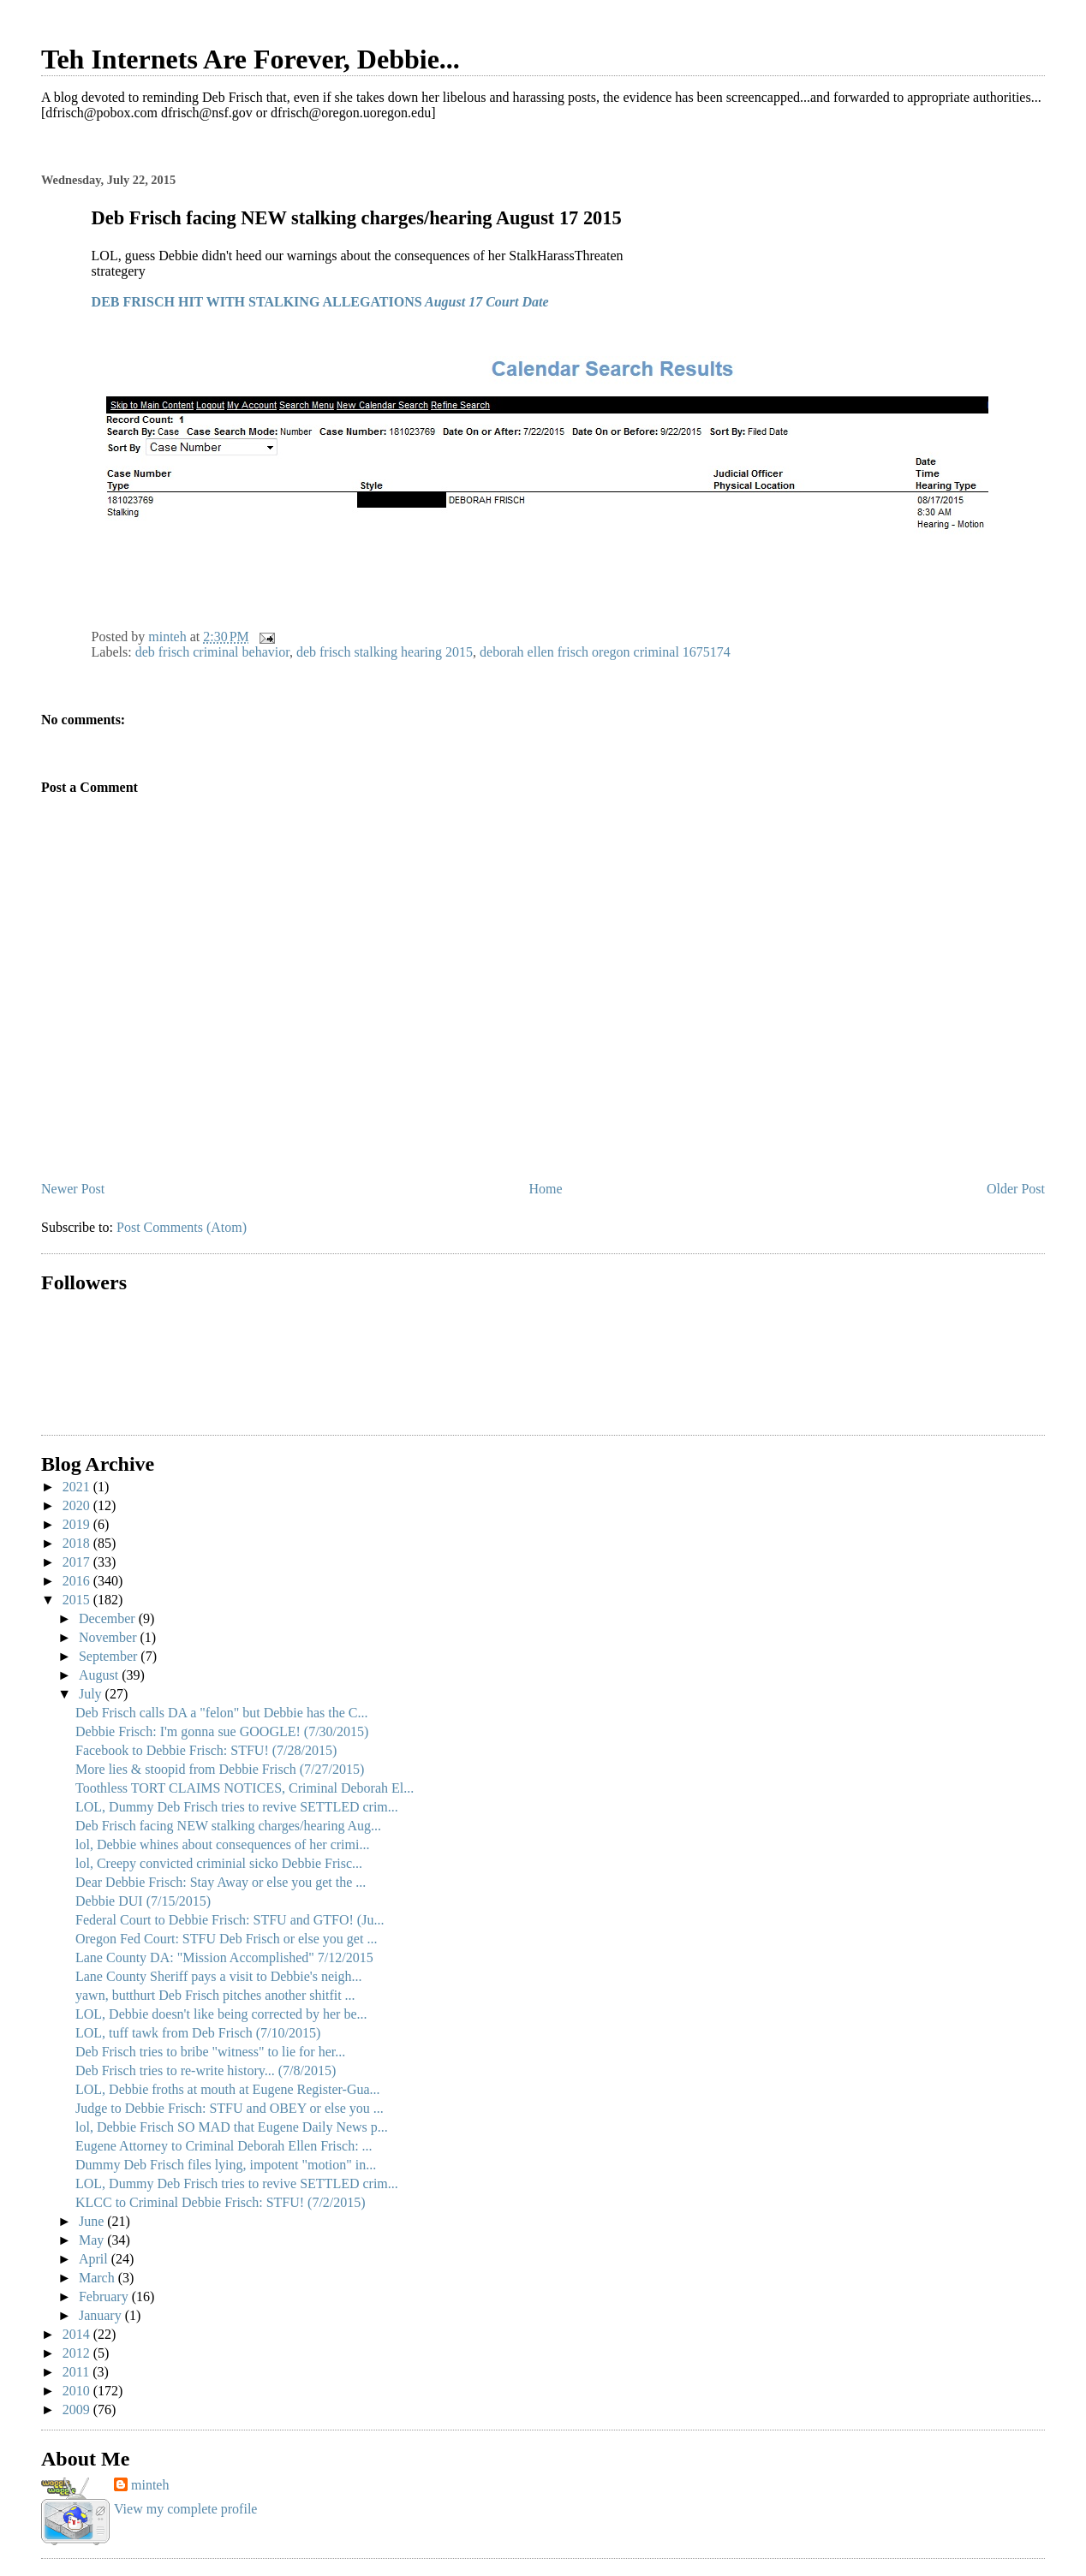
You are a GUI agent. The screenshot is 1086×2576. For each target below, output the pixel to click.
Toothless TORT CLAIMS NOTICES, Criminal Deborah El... (244, 1788)
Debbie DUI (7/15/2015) (143, 1901)
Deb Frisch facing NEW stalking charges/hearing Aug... (228, 1825)
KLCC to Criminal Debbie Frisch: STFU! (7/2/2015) (220, 2202)
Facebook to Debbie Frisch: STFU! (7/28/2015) (206, 1750)
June (93, 2221)
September (109, 1656)
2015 (78, 1599)
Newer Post (72, 1188)
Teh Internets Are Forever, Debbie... (250, 59)
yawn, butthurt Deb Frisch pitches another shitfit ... (215, 1995)
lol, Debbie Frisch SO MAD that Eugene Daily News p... (231, 2127)
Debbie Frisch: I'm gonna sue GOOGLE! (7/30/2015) (221, 1731)
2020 (78, 1505)
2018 (78, 1543)
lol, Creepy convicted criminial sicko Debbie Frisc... (218, 1863)
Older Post (1016, 1188)
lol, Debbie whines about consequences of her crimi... (222, 1844)
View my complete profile (185, 2509)
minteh (150, 2485)
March (98, 2277)
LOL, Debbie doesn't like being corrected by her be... (221, 2014)
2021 (78, 1486)
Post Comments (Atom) (181, 1227)
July (92, 1694)
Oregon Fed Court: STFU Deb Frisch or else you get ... (226, 1938)
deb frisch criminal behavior (212, 652)
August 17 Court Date (485, 301)
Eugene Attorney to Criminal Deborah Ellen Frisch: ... (224, 2146)
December (109, 1618)
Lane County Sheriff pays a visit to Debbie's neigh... (218, 1976)
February (105, 2296)
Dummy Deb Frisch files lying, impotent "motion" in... (225, 2164)
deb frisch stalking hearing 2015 (384, 652)
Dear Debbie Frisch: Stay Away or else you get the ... (220, 1882)
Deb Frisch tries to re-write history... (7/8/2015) (205, 2070)
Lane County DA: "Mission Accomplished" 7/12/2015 (224, 1957)
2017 (78, 1562)
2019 (78, 1524)
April (95, 2259)
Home (546, 1188)
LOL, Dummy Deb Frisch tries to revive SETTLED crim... (236, 1807)
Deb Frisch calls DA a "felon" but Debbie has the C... (221, 1712)
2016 (78, 1581)
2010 (78, 2390)
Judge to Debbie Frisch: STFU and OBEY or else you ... (229, 2108)
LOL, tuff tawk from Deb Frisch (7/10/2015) (197, 2033)
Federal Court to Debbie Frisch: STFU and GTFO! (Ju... (229, 1920)
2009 (78, 2409)
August (100, 1675)
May (93, 2240)
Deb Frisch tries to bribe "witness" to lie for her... (210, 2051)
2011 (77, 2372)
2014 (78, 2334)
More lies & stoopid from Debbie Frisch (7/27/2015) (219, 1769)
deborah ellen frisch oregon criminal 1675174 (605, 652)
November (109, 1637)
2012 (78, 2353)
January (102, 2315)
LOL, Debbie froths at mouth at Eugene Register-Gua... (227, 2089)
